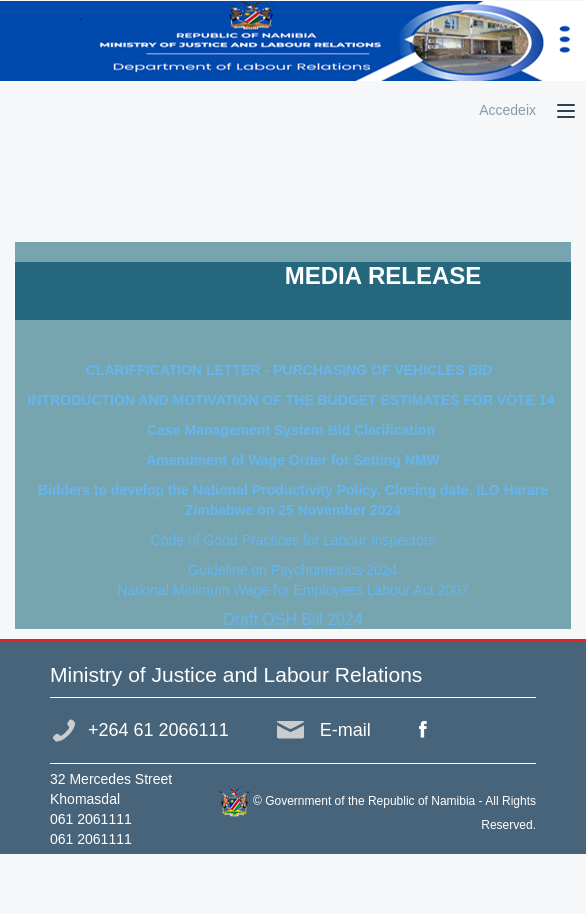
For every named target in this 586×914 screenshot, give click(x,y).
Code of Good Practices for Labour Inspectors (293, 540)
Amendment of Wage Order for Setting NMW (292, 460)
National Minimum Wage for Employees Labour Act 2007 (292, 590)
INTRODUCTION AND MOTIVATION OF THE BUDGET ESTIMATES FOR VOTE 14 (293, 400)
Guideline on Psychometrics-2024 (292, 570)
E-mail (345, 730)
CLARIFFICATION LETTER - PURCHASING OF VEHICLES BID (293, 370)
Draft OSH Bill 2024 (293, 619)
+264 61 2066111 (158, 730)
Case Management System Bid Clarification (293, 430)
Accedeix (507, 110)
